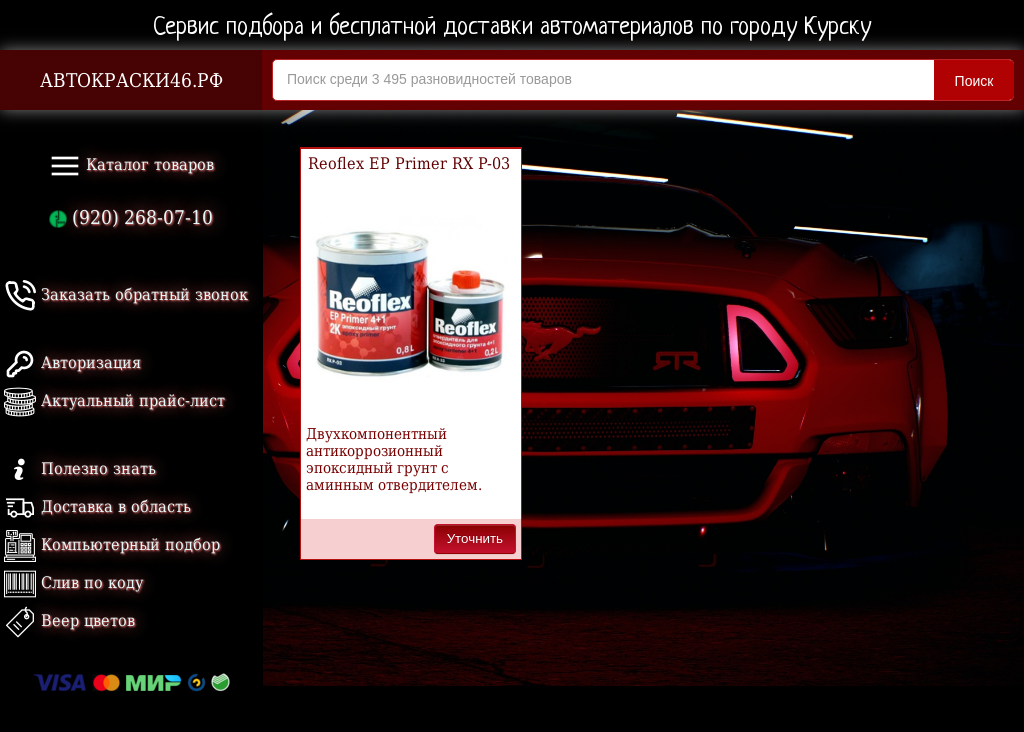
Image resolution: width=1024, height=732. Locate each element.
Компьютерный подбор (112, 544)
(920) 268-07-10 (131, 217)
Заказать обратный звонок (126, 294)
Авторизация (72, 362)
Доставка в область (97, 506)
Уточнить (475, 538)
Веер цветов (69, 620)
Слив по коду (73, 582)
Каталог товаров (131, 166)
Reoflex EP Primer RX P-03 (409, 163)
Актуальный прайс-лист (114, 400)
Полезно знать (80, 468)
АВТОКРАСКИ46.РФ (131, 80)
